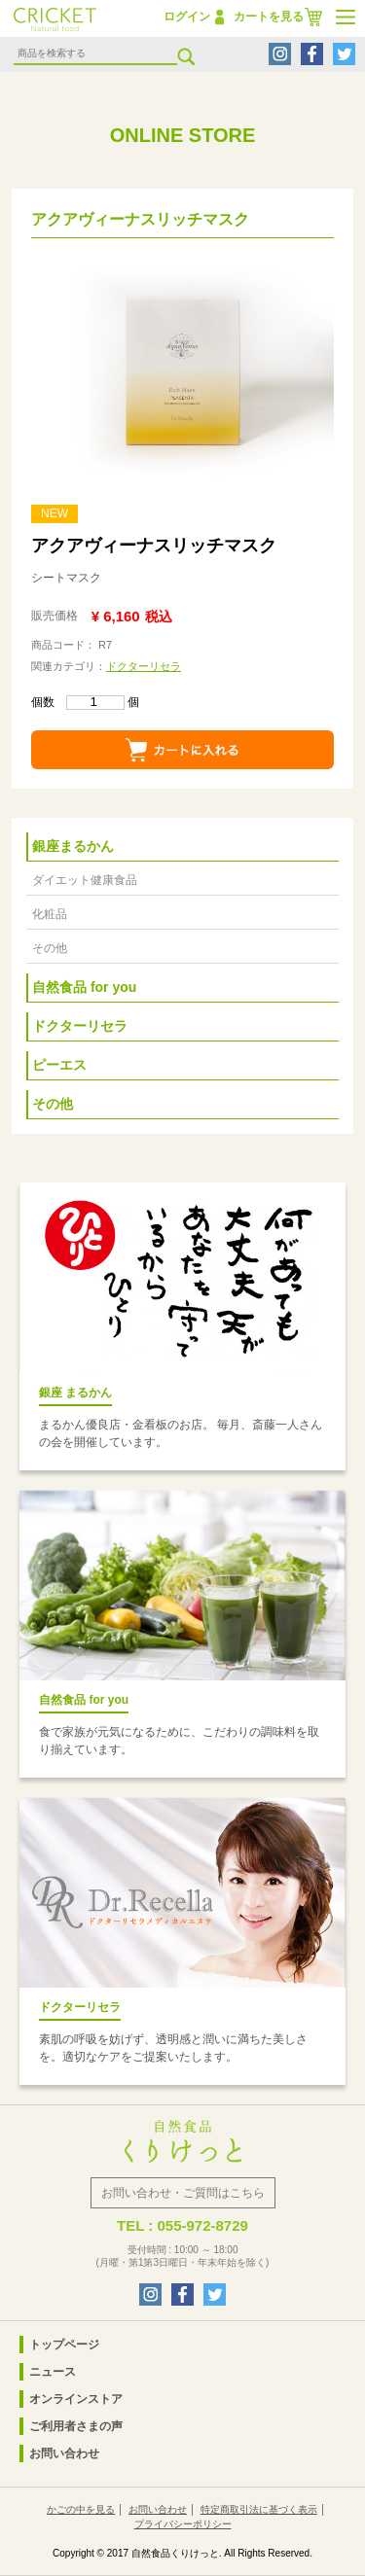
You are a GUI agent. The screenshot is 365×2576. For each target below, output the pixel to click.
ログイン (187, 16)
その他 (49, 948)
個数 (78, 702)
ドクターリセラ (143, 666)
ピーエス (59, 1065)
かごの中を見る (81, 2509)
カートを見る (269, 16)
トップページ (64, 2344)
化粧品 (49, 914)
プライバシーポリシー (183, 2524)
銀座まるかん (73, 846)
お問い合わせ (64, 2453)
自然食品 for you (84, 987)
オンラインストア (76, 2399)
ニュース (52, 2372)
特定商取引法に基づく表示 (259, 2509)
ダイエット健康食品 (84, 880)
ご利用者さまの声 (76, 2426)
